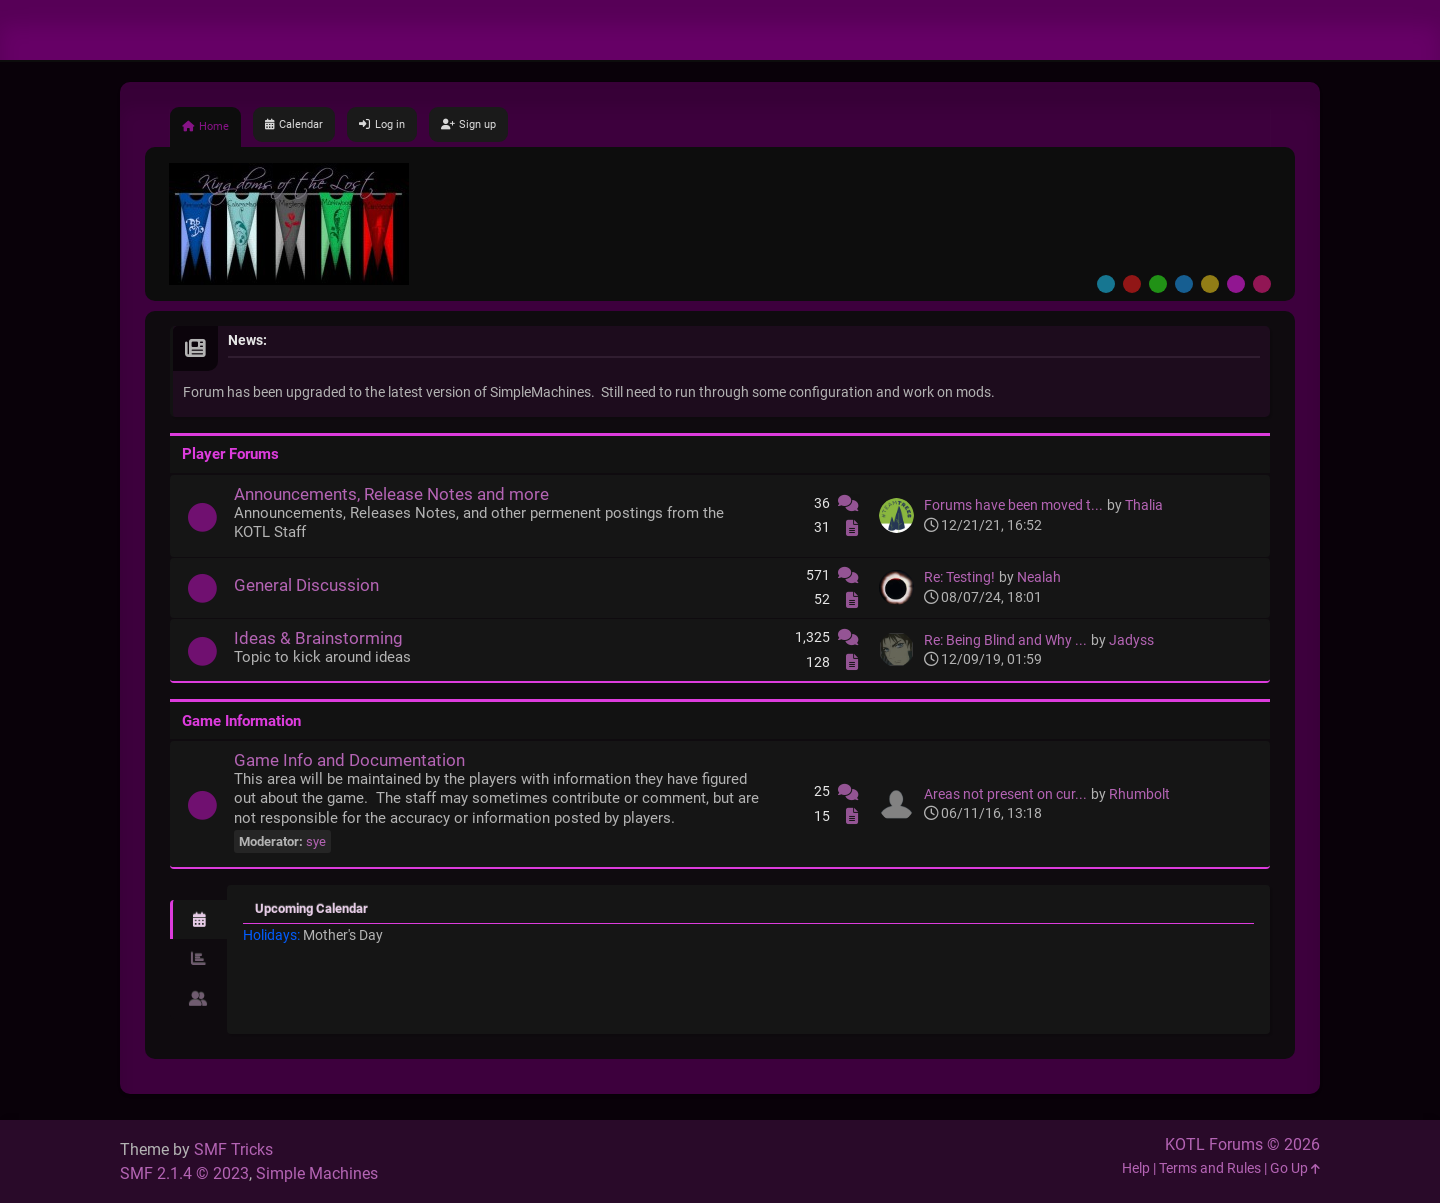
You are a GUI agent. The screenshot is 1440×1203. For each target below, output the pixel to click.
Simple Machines (317, 1173)
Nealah (1039, 577)
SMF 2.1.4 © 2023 (184, 1173)
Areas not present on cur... (1005, 794)
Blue (1184, 284)
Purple (1236, 284)
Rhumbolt (1139, 794)
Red (1132, 284)
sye (316, 841)
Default (1106, 284)
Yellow (1210, 284)
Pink (1262, 284)
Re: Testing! (959, 577)
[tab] (198, 920)
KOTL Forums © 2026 (1242, 1144)
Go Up (1295, 1168)
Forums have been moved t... (1013, 505)
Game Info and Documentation (349, 760)
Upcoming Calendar (311, 908)
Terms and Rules (1210, 1168)
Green (1158, 284)
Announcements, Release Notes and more (391, 494)
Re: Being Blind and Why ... (1005, 640)
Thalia (1144, 505)
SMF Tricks (233, 1149)
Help (1136, 1168)
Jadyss (1131, 640)
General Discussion (306, 585)
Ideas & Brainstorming (318, 638)
